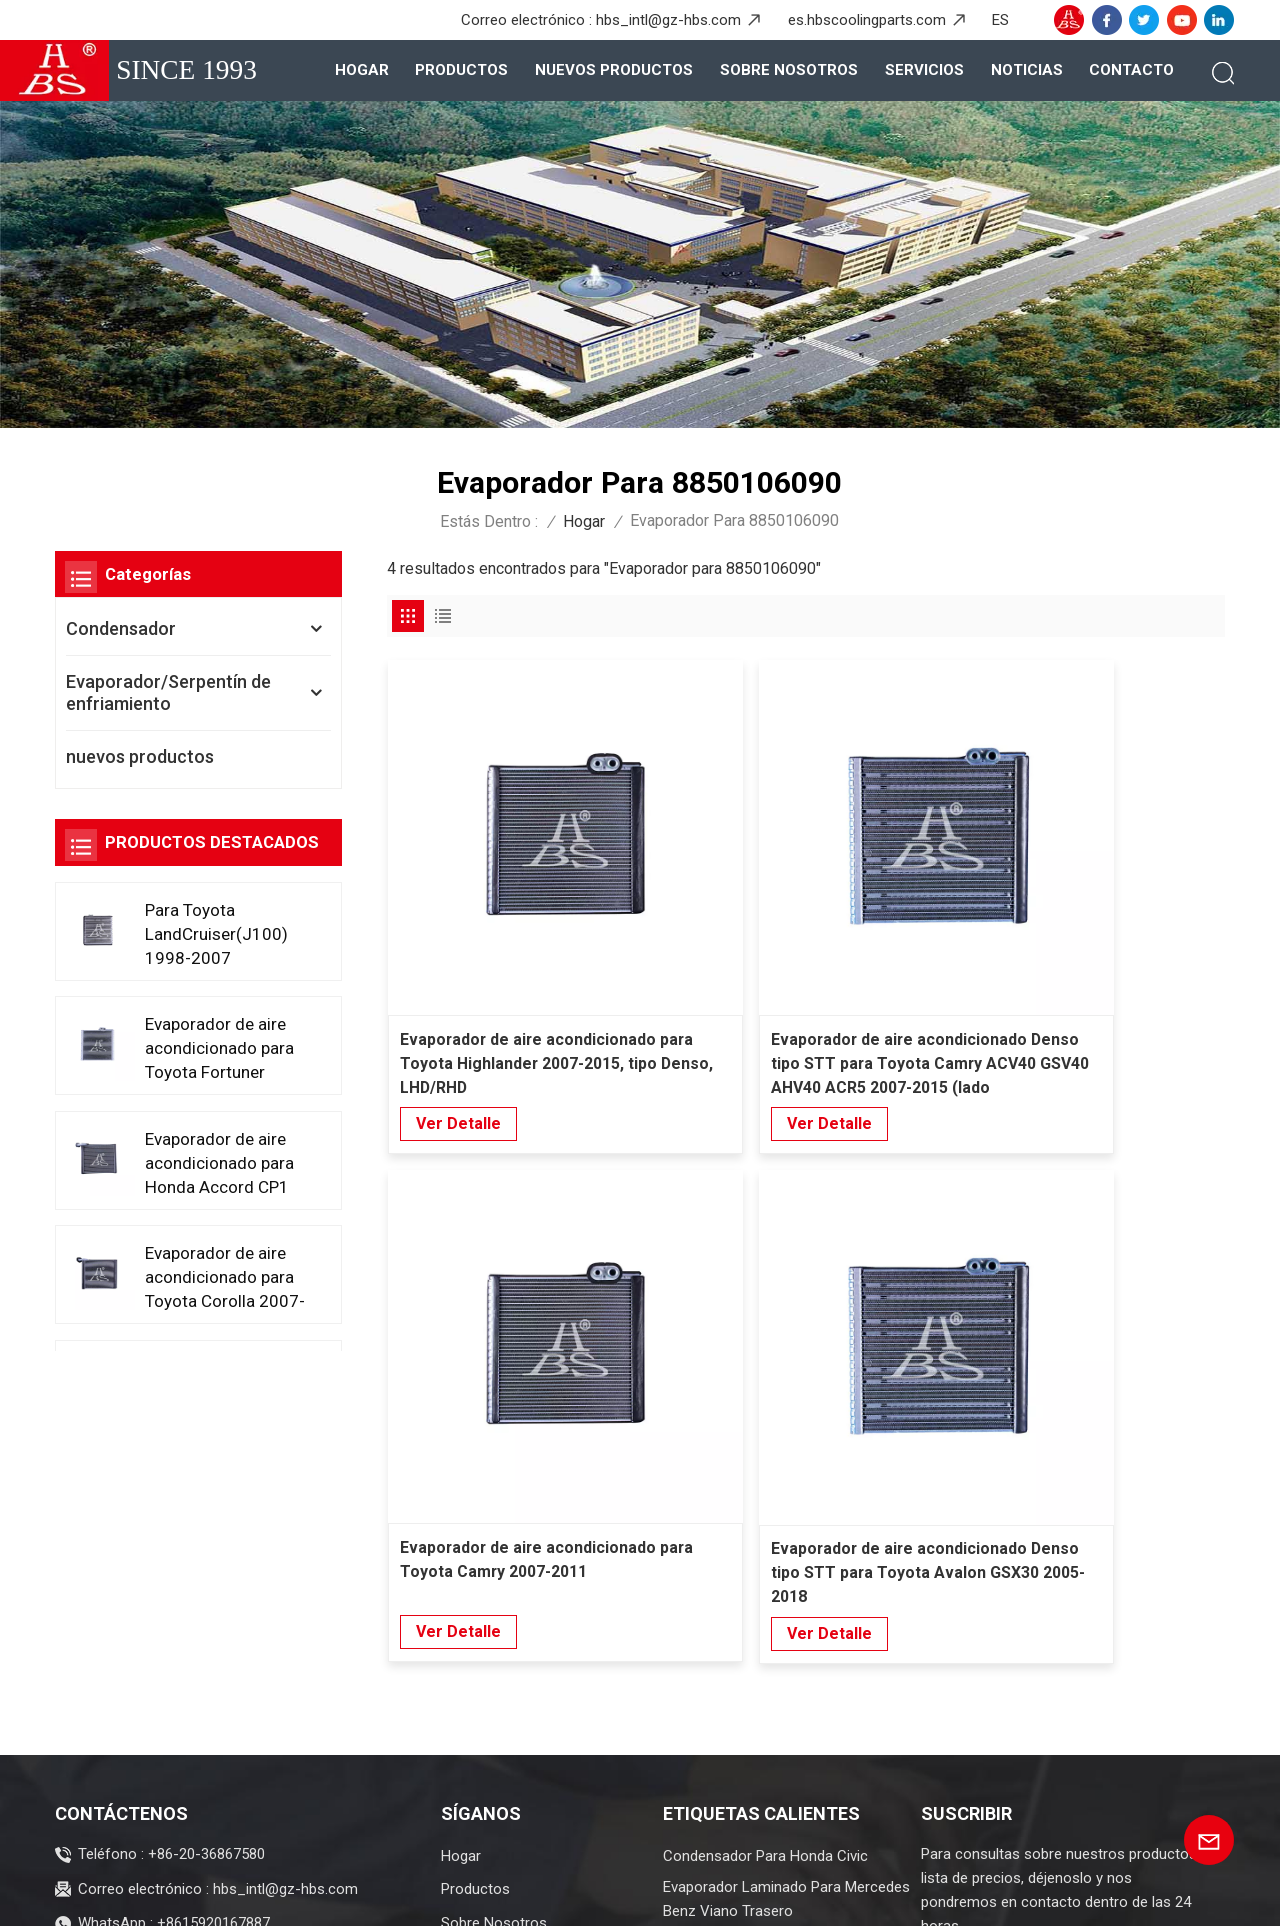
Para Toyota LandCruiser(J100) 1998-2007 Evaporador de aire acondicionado (219, 933)
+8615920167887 (213, 1572)
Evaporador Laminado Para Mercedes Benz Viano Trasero (786, 1548)
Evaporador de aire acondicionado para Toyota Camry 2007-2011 (907, 906)
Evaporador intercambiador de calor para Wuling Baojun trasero (782, 1604)
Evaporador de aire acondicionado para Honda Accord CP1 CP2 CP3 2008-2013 (225, 1162)
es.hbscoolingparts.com (867, 20)
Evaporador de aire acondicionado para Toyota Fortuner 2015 (222, 1048)
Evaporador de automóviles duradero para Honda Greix (786, 1692)
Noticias (1027, 70)
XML (614, 1894)
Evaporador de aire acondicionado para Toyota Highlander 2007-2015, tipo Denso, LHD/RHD (477, 907)
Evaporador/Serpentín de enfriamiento (168, 692)
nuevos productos (614, 70)
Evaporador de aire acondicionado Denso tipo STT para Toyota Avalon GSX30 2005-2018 (1125, 907)
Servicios (924, 70)
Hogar (362, 70)
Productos (461, 70)
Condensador (121, 628)
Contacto (1131, 70)
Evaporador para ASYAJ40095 (762, 1649)
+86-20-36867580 (206, 1503)
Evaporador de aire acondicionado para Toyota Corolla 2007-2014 (222, 1276)
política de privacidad (722, 1894)
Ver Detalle (458, 965)
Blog (450, 1894)
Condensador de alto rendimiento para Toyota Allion (776, 1803)
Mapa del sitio (534, 1894)
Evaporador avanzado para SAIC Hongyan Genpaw (771, 1747)
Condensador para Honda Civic (765, 1505)
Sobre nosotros (789, 70)
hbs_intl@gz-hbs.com (668, 20)
